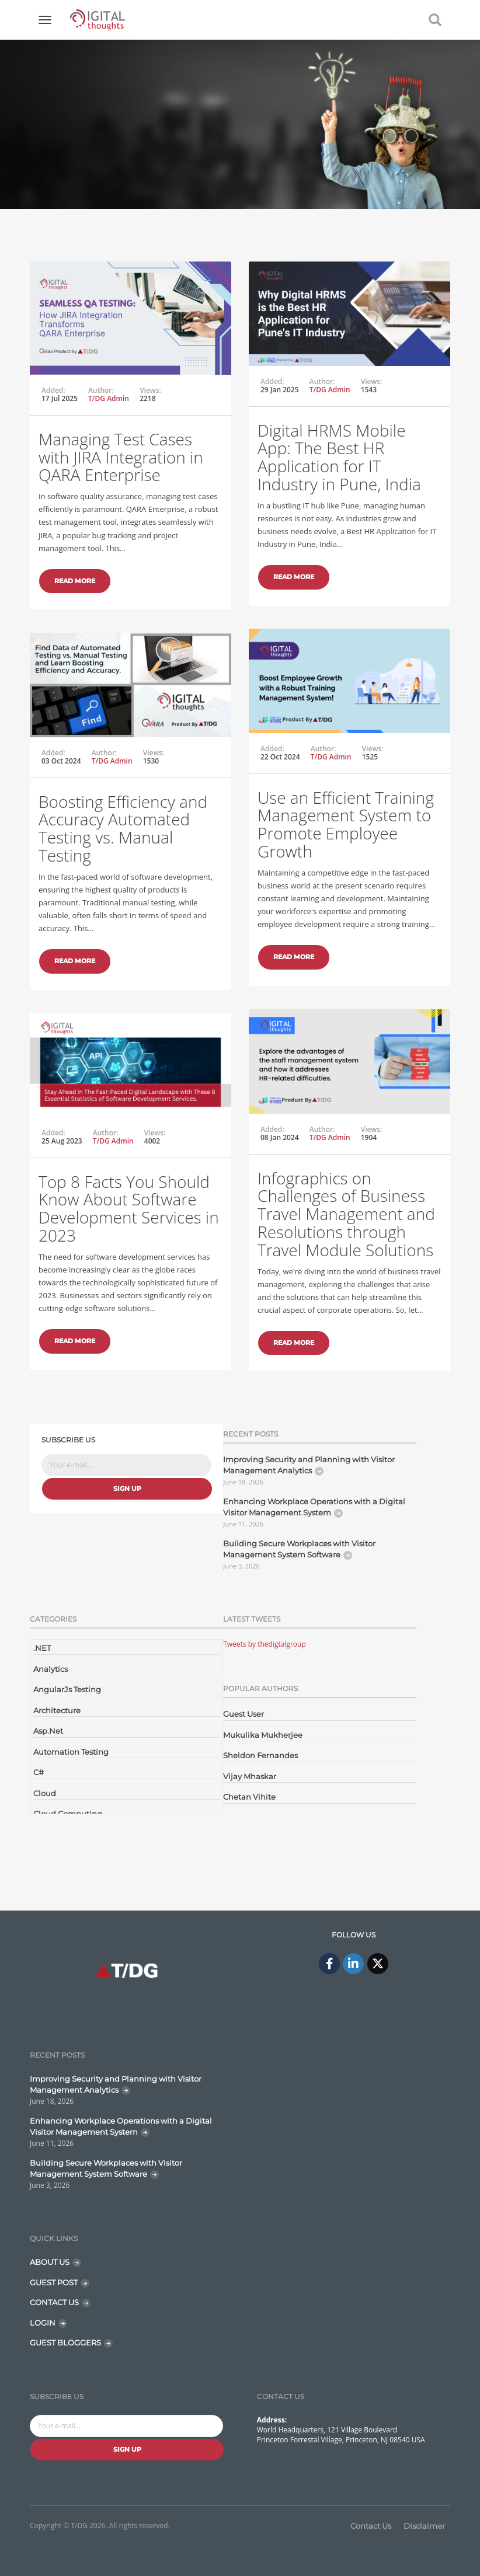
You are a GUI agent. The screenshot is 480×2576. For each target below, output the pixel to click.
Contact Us (370, 2525)
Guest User (243, 1714)
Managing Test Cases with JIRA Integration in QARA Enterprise (121, 457)
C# (38, 1772)
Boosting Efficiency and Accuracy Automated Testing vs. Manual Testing (123, 828)
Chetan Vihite (249, 1796)
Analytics (50, 1669)
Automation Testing (71, 1751)
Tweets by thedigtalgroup (264, 1644)
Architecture (57, 1710)
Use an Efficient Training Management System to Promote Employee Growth (346, 824)
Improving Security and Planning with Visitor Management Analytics (309, 1465)
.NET (42, 1648)
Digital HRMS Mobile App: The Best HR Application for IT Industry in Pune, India (339, 457)
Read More (74, 581)
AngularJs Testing (67, 1689)
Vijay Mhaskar (249, 1776)
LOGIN (42, 2322)
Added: (53, 390)
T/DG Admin (108, 398)
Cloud (44, 1793)
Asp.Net (48, 1730)
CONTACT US (54, 2302)
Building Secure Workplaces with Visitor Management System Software (299, 1549)
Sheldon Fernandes (260, 1755)
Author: (101, 390)
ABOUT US (49, 2262)
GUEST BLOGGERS (65, 2342)
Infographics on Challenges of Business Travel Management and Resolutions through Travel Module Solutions (346, 1214)
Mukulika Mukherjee (262, 1735)
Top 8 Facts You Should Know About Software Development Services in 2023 (129, 1208)
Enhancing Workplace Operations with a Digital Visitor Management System (314, 1507)
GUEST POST (54, 2282)
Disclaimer (424, 2525)
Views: (150, 390)
